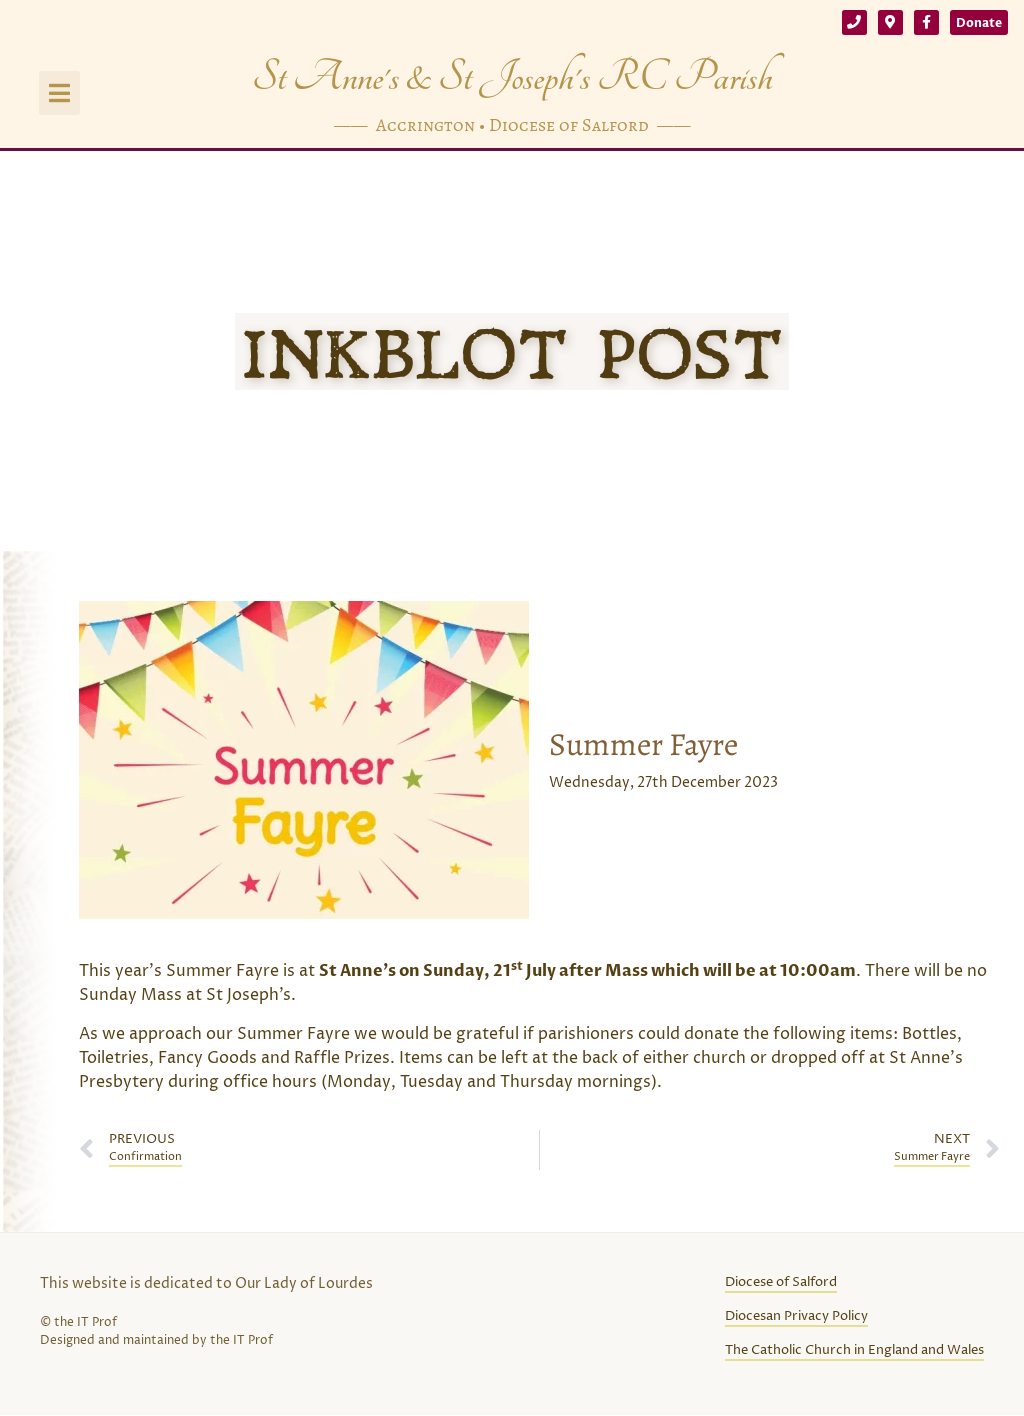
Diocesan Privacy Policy (796, 1317)
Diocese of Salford (781, 1283)
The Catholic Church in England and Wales (854, 1351)
